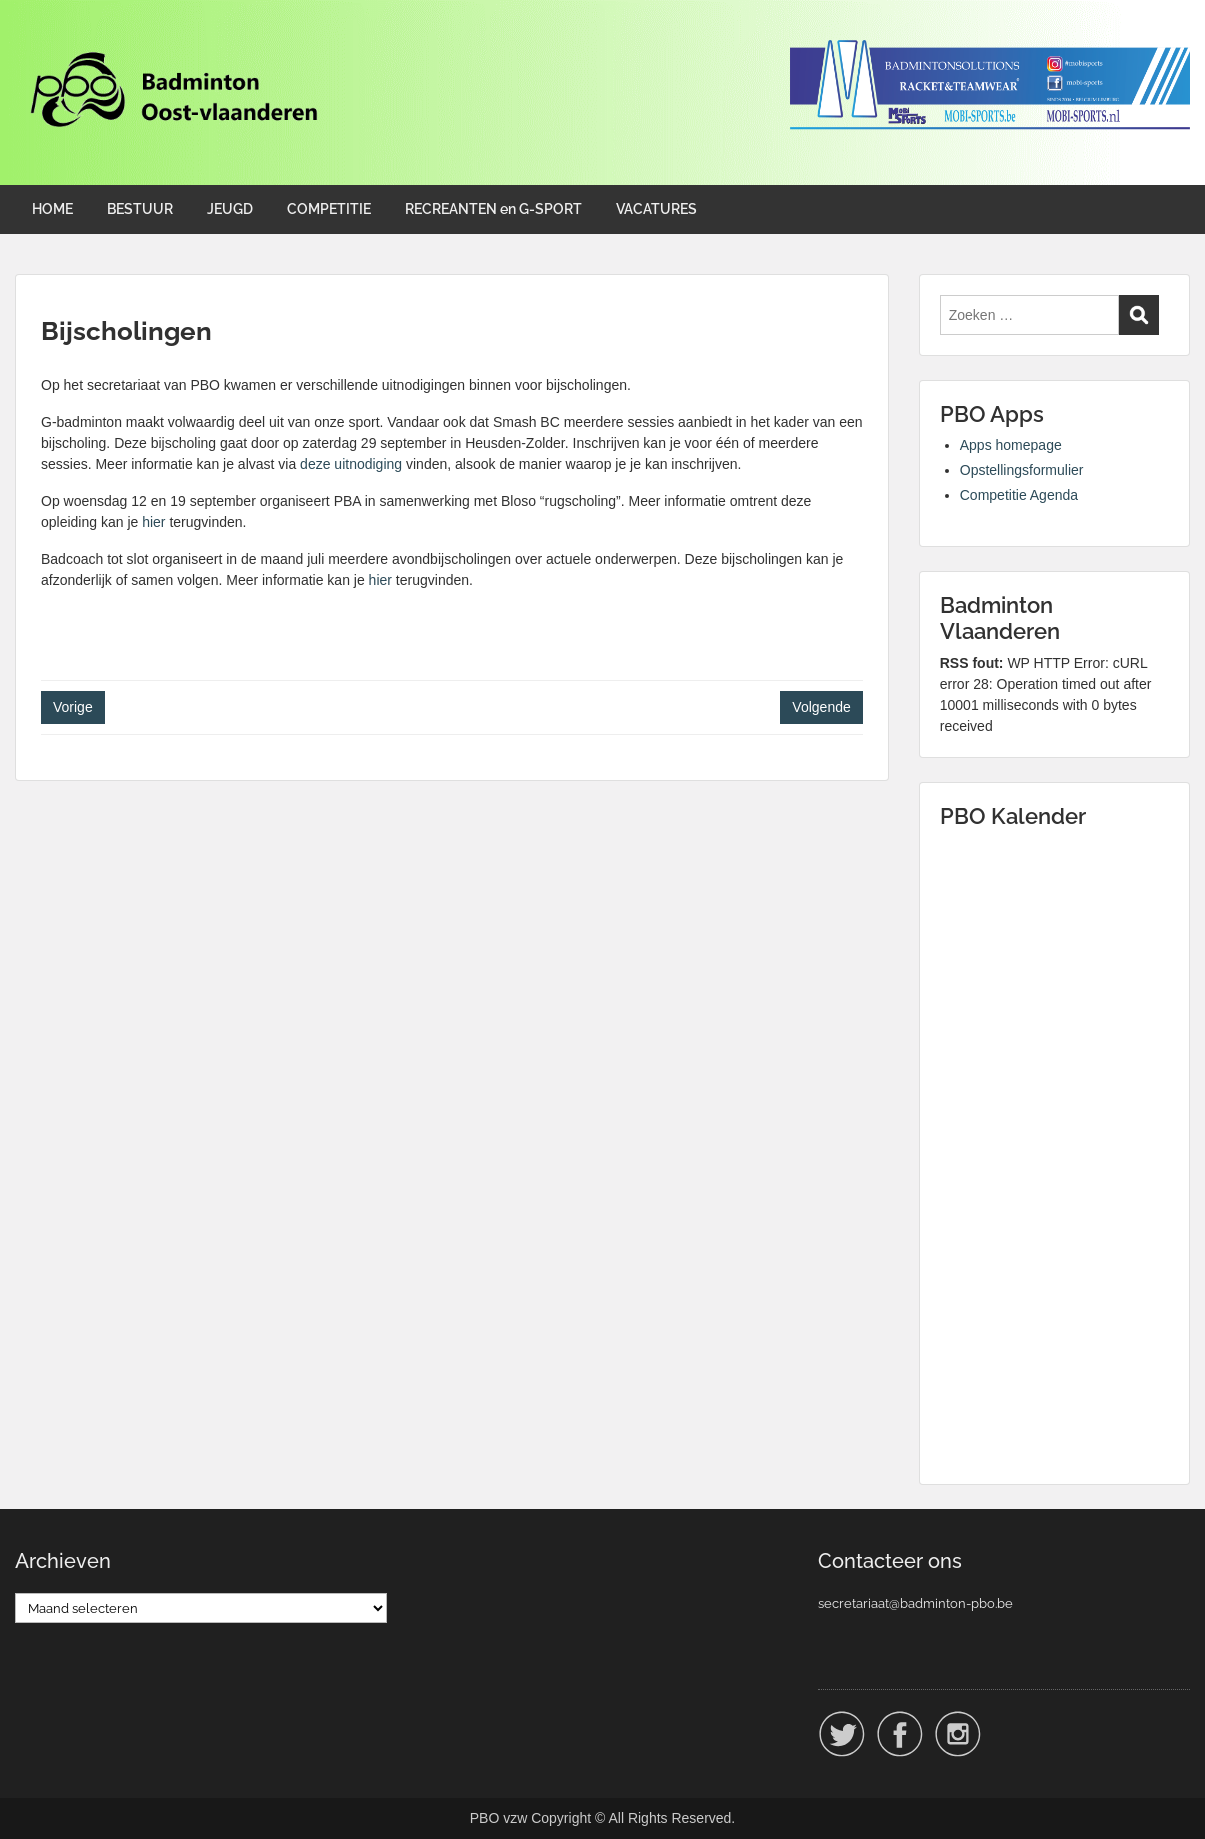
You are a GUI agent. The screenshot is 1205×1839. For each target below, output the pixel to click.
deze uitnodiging (351, 464)
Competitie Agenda (1019, 495)
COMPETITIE (329, 209)
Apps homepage (1011, 445)
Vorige (73, 707)
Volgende (821, 707)
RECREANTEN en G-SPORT (493, 209)
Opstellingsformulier (1022, 470)
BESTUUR (140, 209)
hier (153, 522)
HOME (52, 209)
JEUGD (230, 209)
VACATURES (656, 209)
